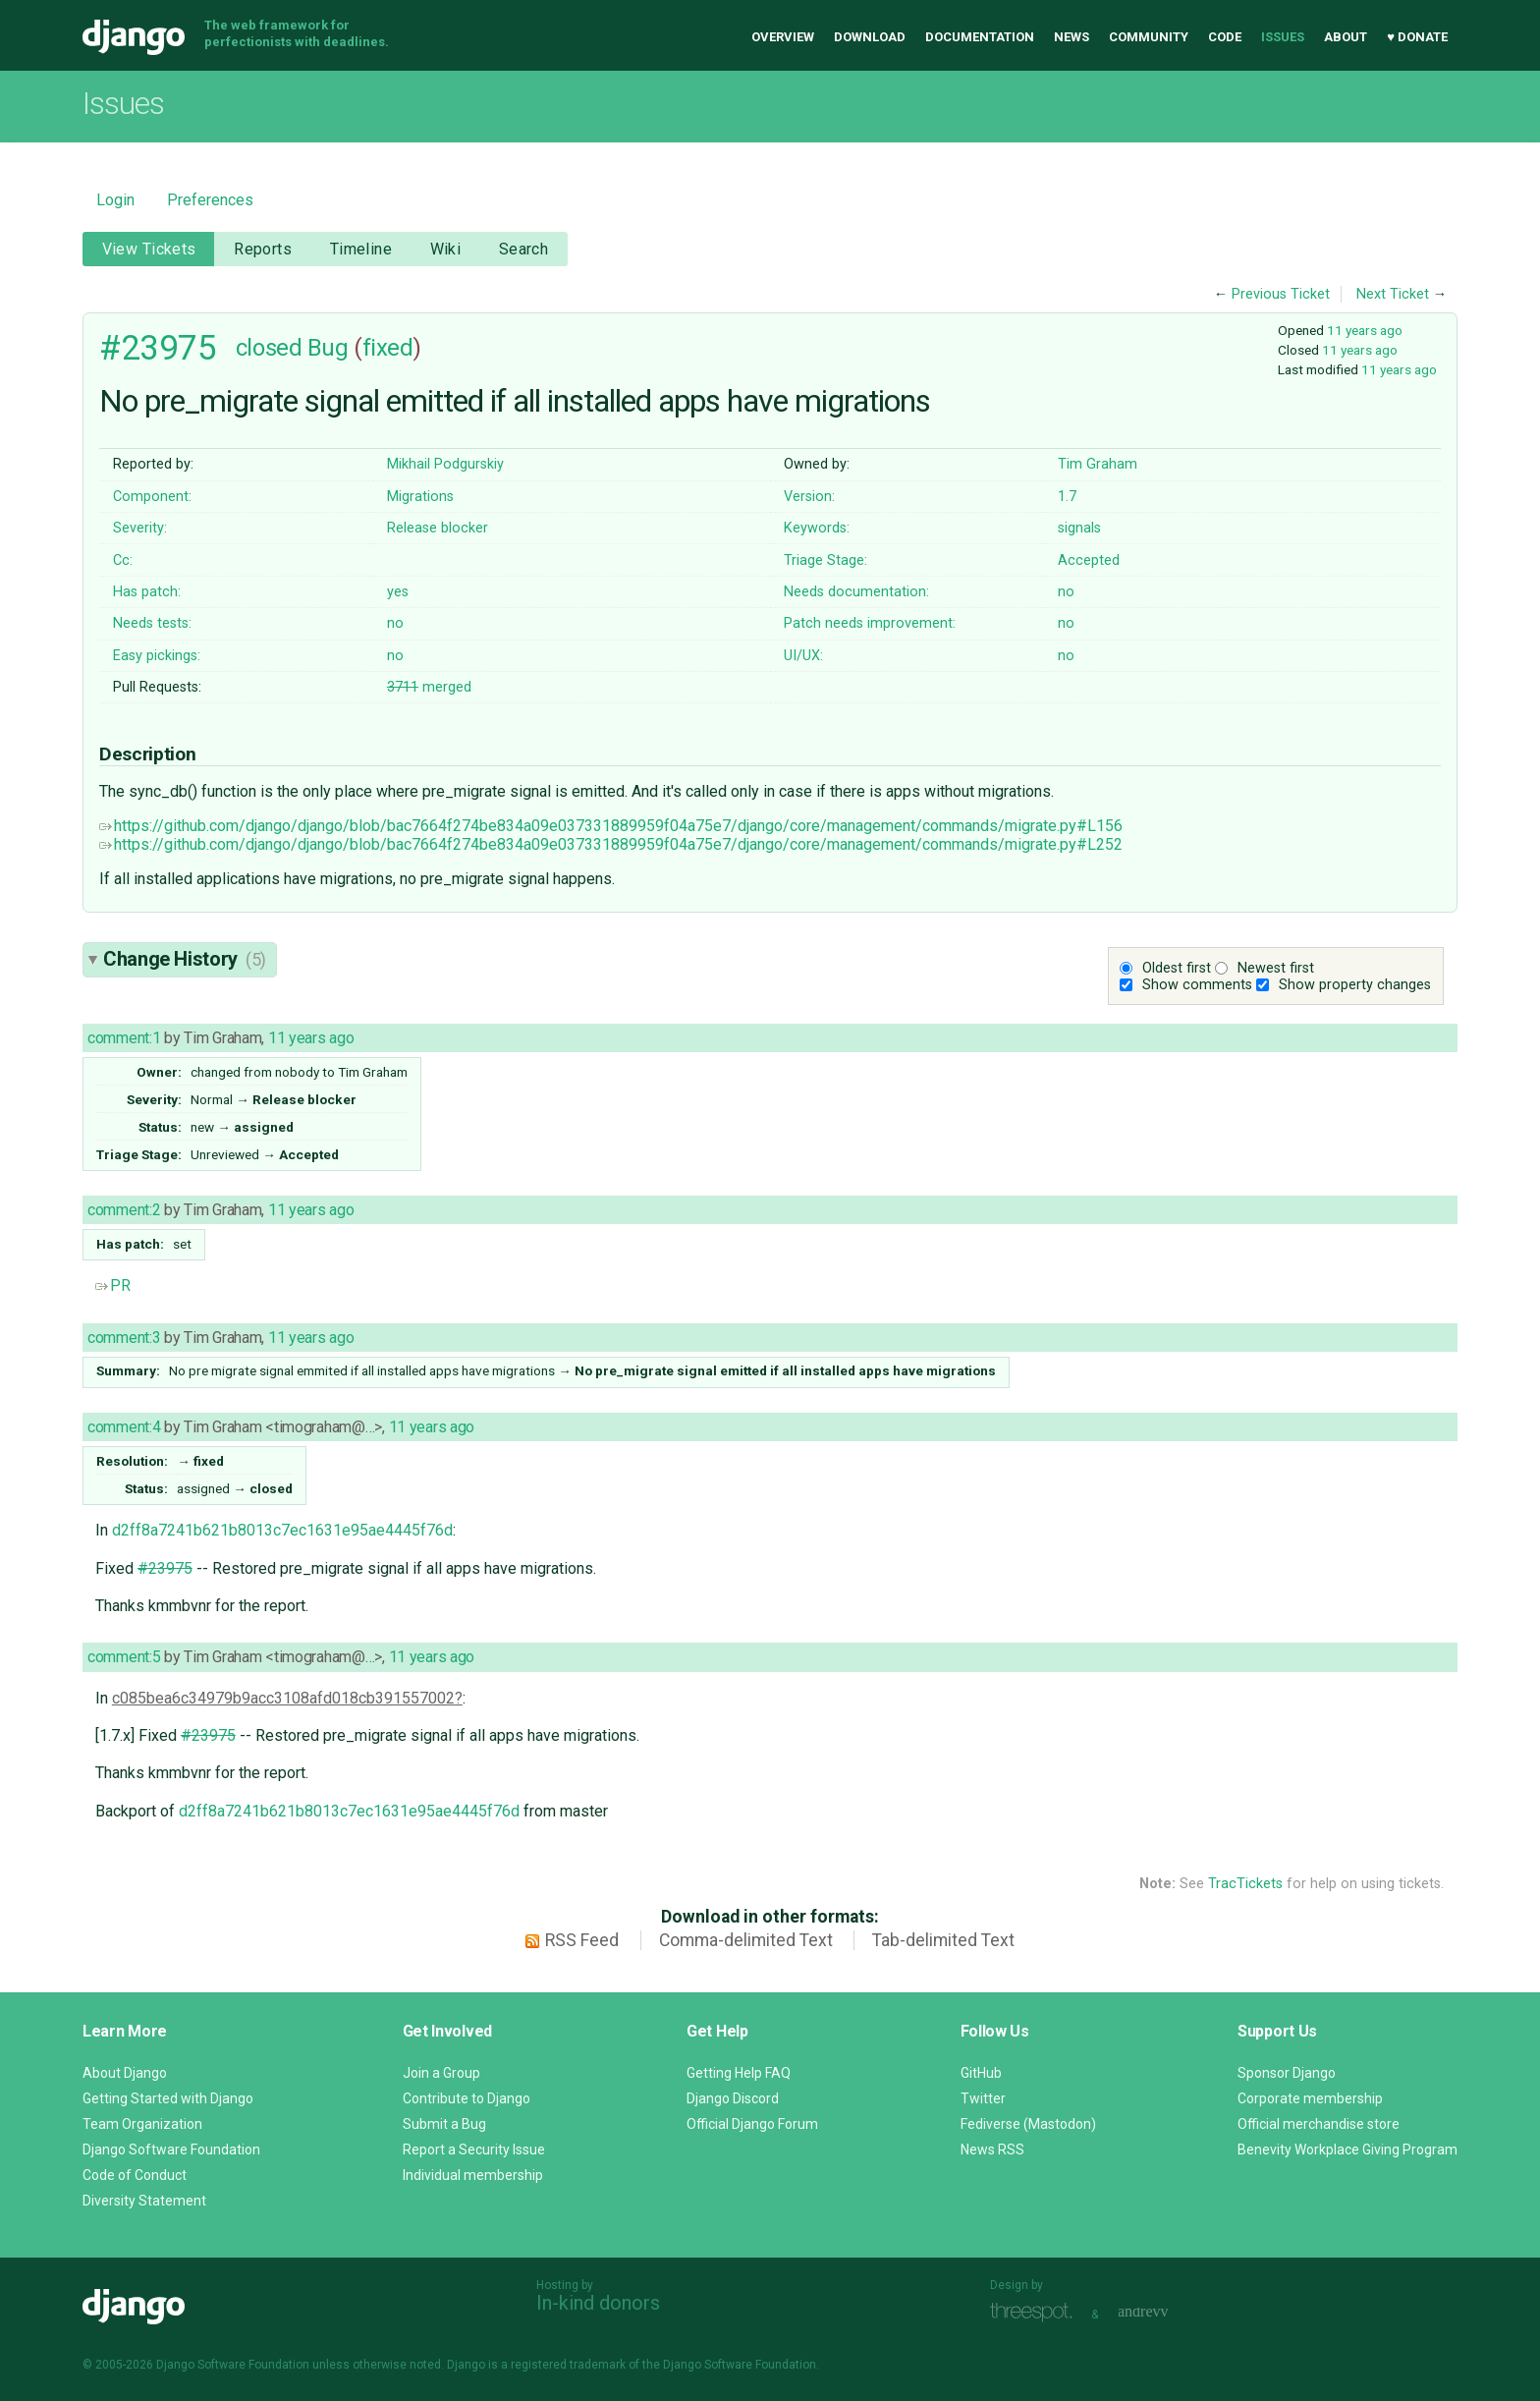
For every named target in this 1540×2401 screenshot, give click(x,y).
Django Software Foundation (171, 2149)
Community (1148, 36)
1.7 (1067, 496)
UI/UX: (803, 655)
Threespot (1036, 2312)
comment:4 (123, 1427)
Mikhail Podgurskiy (445, 464)
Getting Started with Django (167, 2098)
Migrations (420, 496)
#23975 (157, 347)
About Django (124, 2073)
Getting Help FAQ (739, 2073)
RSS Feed (582, 1940)
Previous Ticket (1281, 294)
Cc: (123, 560)
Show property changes (1355, 985)
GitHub (981, 2073)
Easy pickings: (156, 655)
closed (269, 348)
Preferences (210, 200)
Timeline (361, 249)
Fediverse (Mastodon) (1028, 2124)
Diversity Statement (144, 2200)
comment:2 (123, 1209)
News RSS (992, 2149)
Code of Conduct (134, 2175)
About (1345, 36)
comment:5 (123, 1656)
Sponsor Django (1287, 2073)
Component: (152, 496)
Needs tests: (152, 623)
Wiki (446, 249)
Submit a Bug (444, 2124)
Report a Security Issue (474, 2149)
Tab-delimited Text (943, 1940)
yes (398, 592)
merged (429, 687)
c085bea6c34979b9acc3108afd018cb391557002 (283, 1698)
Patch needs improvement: (870, 623)
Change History (184, 959)
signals (1079, 528)
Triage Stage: (825, 560)
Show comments (1197, 985)
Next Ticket (1392, 294)
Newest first (1276, 968)
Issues (1282, 36)
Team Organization (142, 2124)
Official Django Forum (752, 2124)
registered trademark (568, 2365)
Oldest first (1176, 968)
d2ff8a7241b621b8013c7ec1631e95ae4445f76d (282, 1530)
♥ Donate (1417, 36)
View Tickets (149, 249)
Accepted (1089, 560)
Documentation (979, 36)
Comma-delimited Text (746, 1940)
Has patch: (147, 592)
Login (115, 200)
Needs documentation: (856, 592)
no (1066, 592)
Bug (328, 348)
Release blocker (437, 528)
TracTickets (1245, 1883)
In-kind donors (598, 2303)
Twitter (983, 2098)
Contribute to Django (466, 2098)
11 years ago (1364, 330)
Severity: (140, 528)
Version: (809, 496)
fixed (387, 348)
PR (113, 1285)
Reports (263, 249)
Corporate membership (1310, 2098)
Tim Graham (1097, 464)
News (1071, 36)
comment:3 (123, 1337)
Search (524, 249)
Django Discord (733, 2098)
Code (1224, 36)
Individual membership (473, 2175)
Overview (782, 36)
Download (870, 36)
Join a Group (441, 2073)
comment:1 (123, 1038)
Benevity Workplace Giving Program (1348, 2149)
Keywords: (817, 528)
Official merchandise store (1319, 2124)
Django (133, 37)
